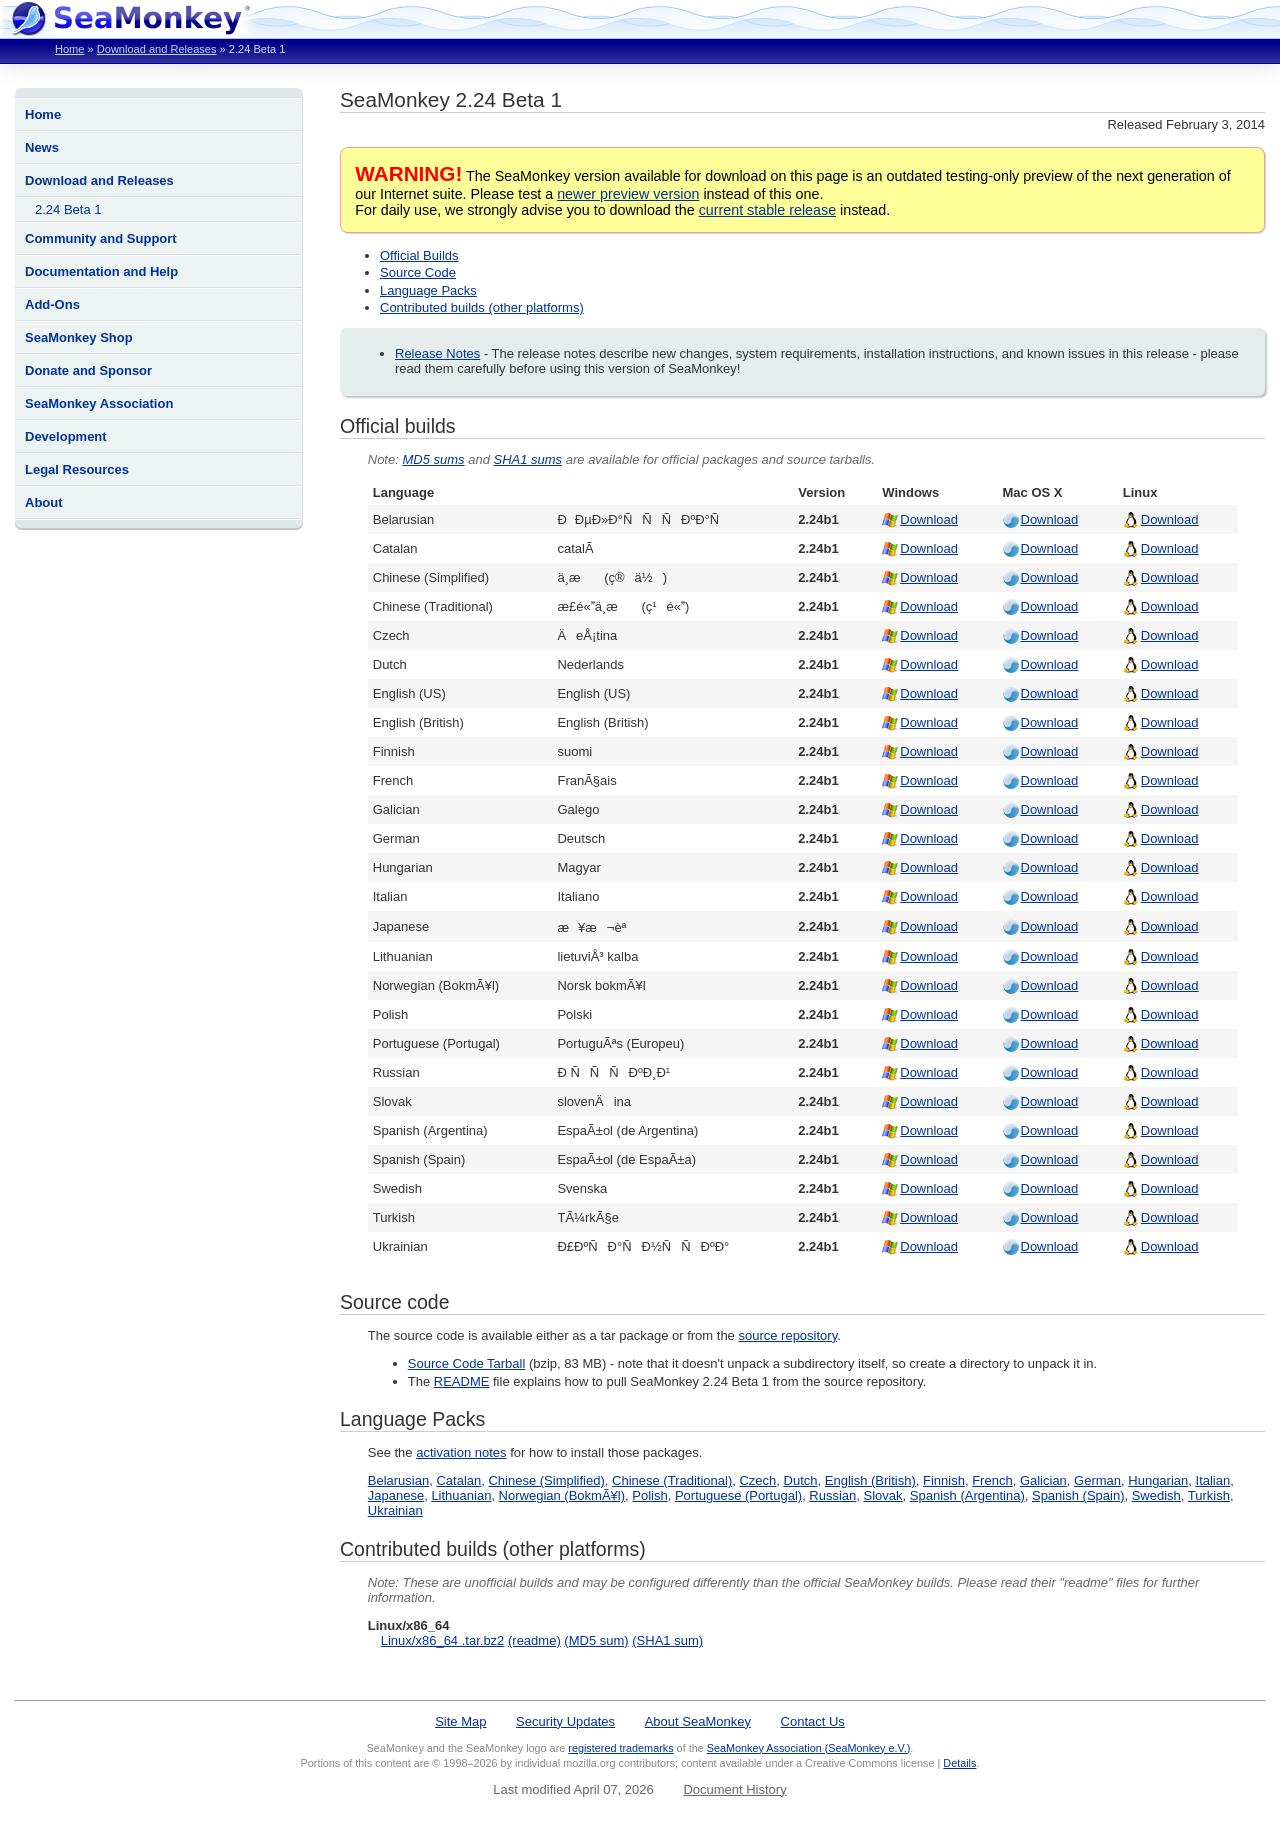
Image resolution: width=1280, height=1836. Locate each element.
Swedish (1156, 1495)
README (462, 1381)
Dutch (801, 1480)
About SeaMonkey (698, 1721)
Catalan (458, 1480)
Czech (757, 1480)
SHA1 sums (527, 459)
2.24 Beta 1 (68, 209)
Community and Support (101, 238)
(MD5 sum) (596, 1640)
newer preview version (628, 194)
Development (66, 436)
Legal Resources (77, 469)
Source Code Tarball (467, 1363)
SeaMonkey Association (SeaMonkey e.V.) (809, 1748)
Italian (1213, 1480)
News (42, 147)
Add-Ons (52, 304)
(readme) (534, 1640)
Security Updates (565, 1721)
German (1097, 1480)
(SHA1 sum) (667, 1640)
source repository (787, 1335)
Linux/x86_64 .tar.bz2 (443, 1640)
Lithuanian (461, 1495)
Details (959, 1763)
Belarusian (398, 1480)
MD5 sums (433, 459)
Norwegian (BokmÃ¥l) (562, 1495)
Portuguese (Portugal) (738, 1495)
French (992, 1480)
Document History (734, 1789)
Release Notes (437, 353)
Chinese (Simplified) (546, 1480)
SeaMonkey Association (99, 403)
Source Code (418, 272)
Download (929, 519)
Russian (832, 1495)
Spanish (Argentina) (967, 1495)
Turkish (1209, 1495)
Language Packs (428, 290)
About (44, 502)
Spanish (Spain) (1078, 1495)
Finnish (944, 1480)
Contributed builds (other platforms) (482, 307)
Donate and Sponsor (88, 370)
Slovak (883, 1495)
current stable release (767, 210)
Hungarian (1158, 1480)
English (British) (870, 1480)
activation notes (461, 1452)
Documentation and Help (101, 271)
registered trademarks (620, 1748)
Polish (649, 1495)
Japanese (396, 1495)
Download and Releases (157, 49)
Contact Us (813, 1721)
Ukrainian (395, 1510)
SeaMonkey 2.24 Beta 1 (451, 99)
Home (69, 49)
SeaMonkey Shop (79, 337)
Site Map (460, 1721)
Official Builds (419, 255)
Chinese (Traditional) (672, 1480)
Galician (1043, 1480)
